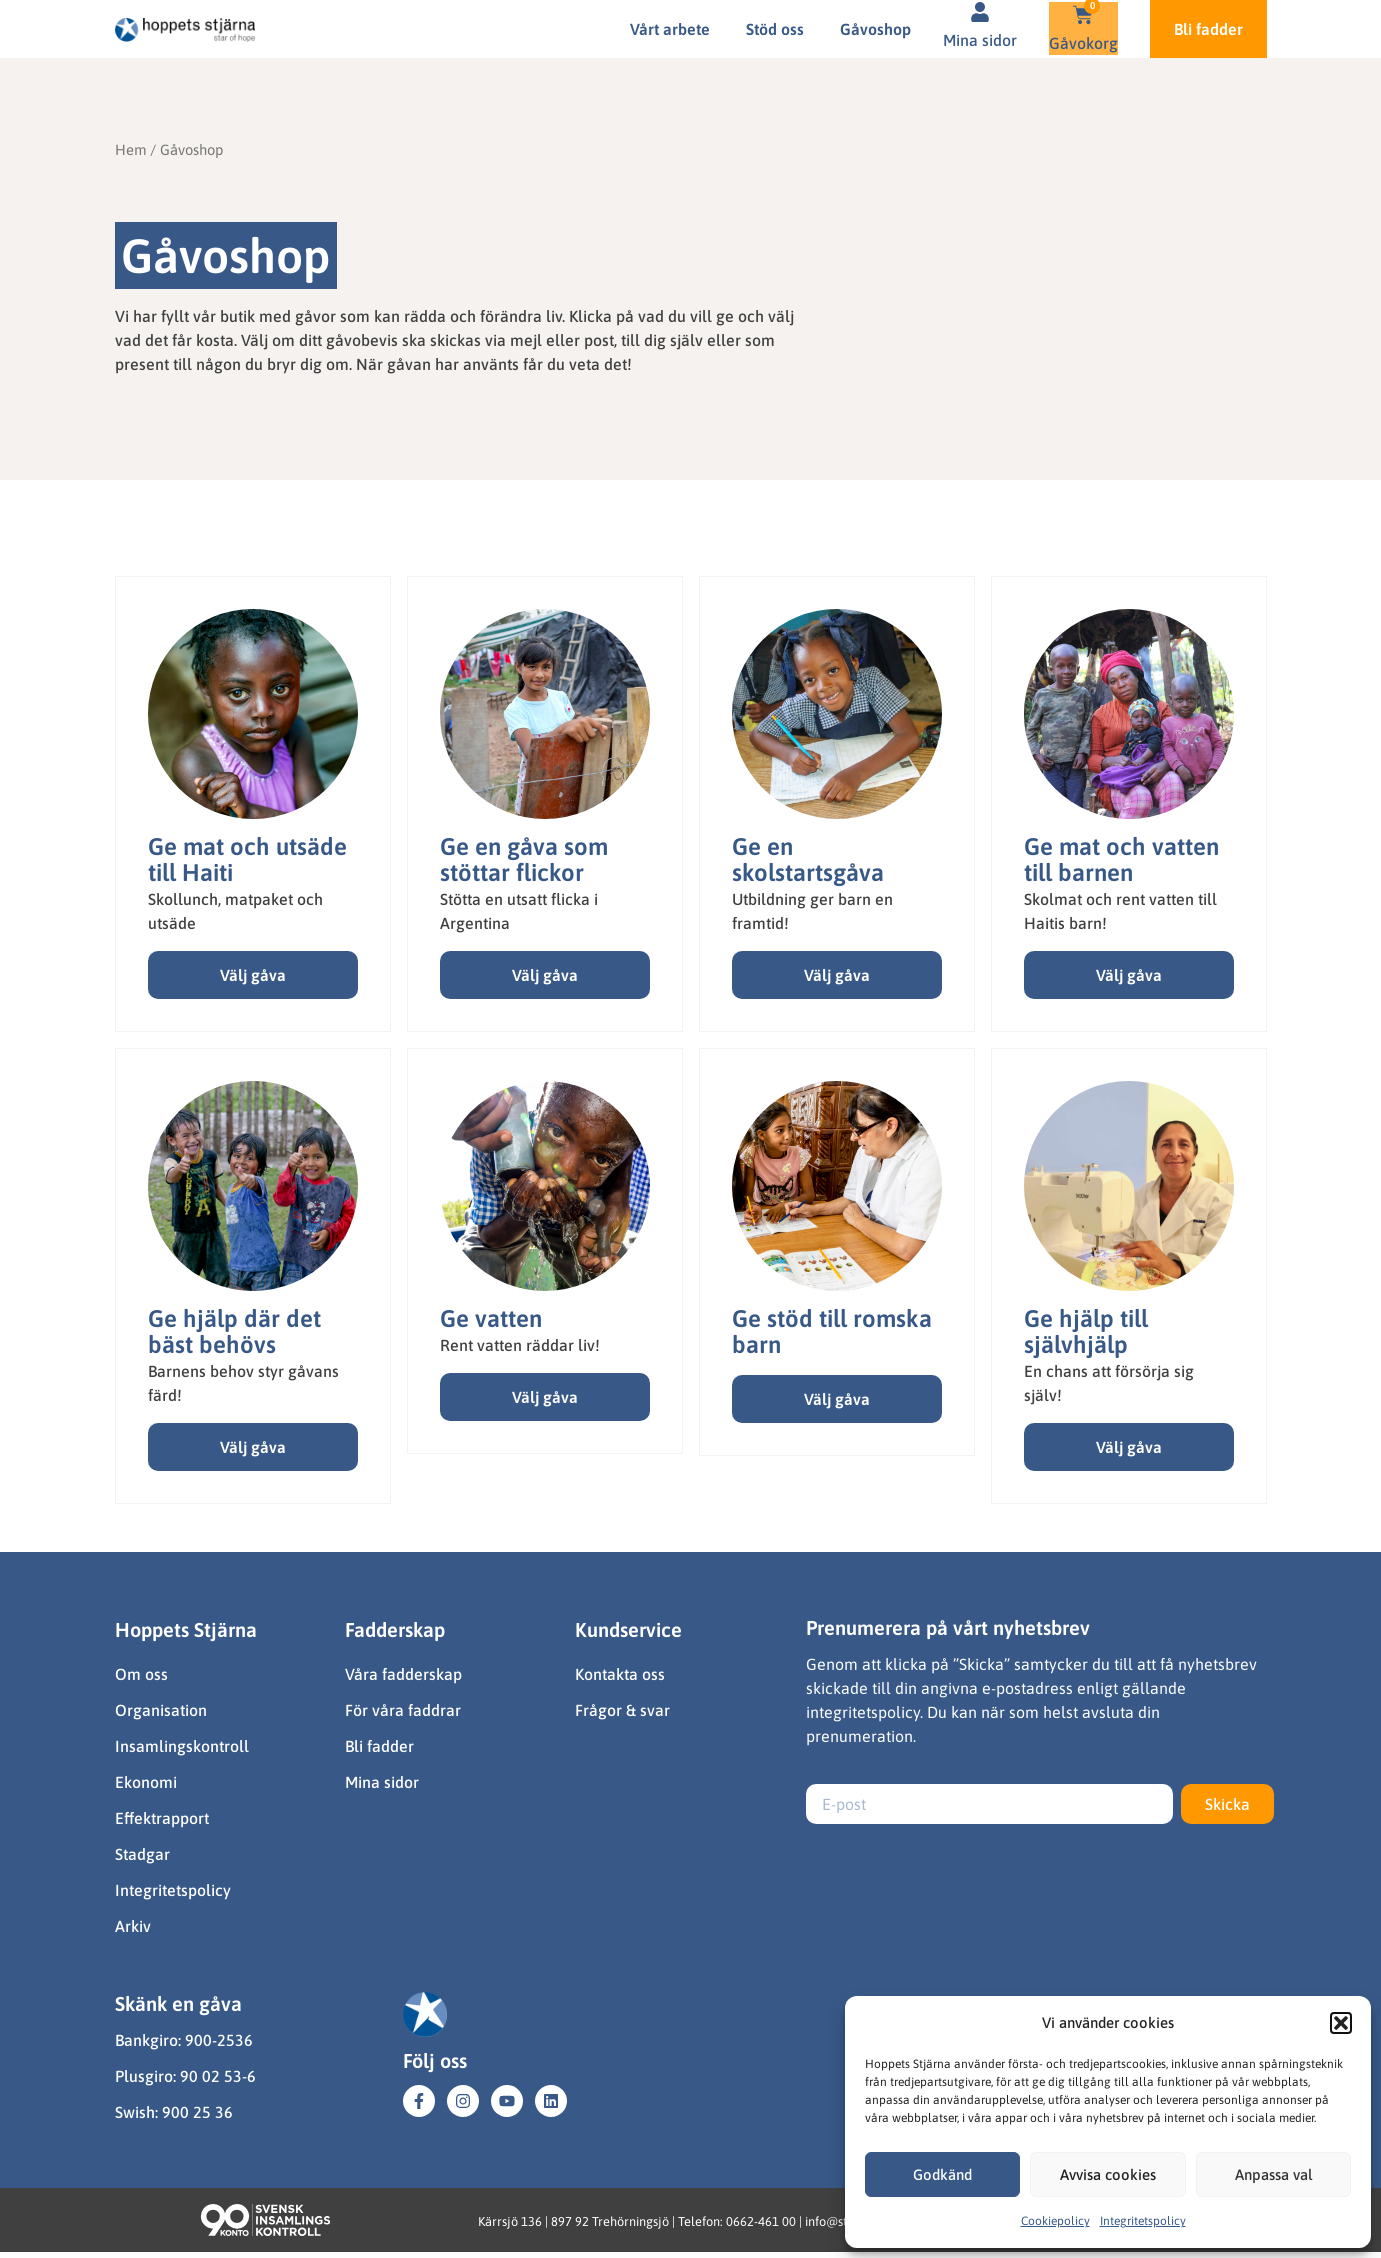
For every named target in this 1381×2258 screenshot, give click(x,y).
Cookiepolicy (1055, 2221)
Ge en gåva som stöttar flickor (524, 859)
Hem (130, 149)
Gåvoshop (875, 29)
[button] (1341, 2023)
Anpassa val (1273, 2174)
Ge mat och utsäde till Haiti (247, 859)
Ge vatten (491, 1318)
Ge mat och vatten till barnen (1121, 859)
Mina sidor (980, 40)
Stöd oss (775, 29)
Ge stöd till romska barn (832, 1331)
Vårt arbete (670, 29)
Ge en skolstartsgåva (808, 859)
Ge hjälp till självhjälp (1086, 1331)
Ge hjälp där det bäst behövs (234, 1331)
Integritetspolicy (1143, 2221)
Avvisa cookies (1108, 2174)
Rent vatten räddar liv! (520, 1345)
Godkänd (942, 2174)
